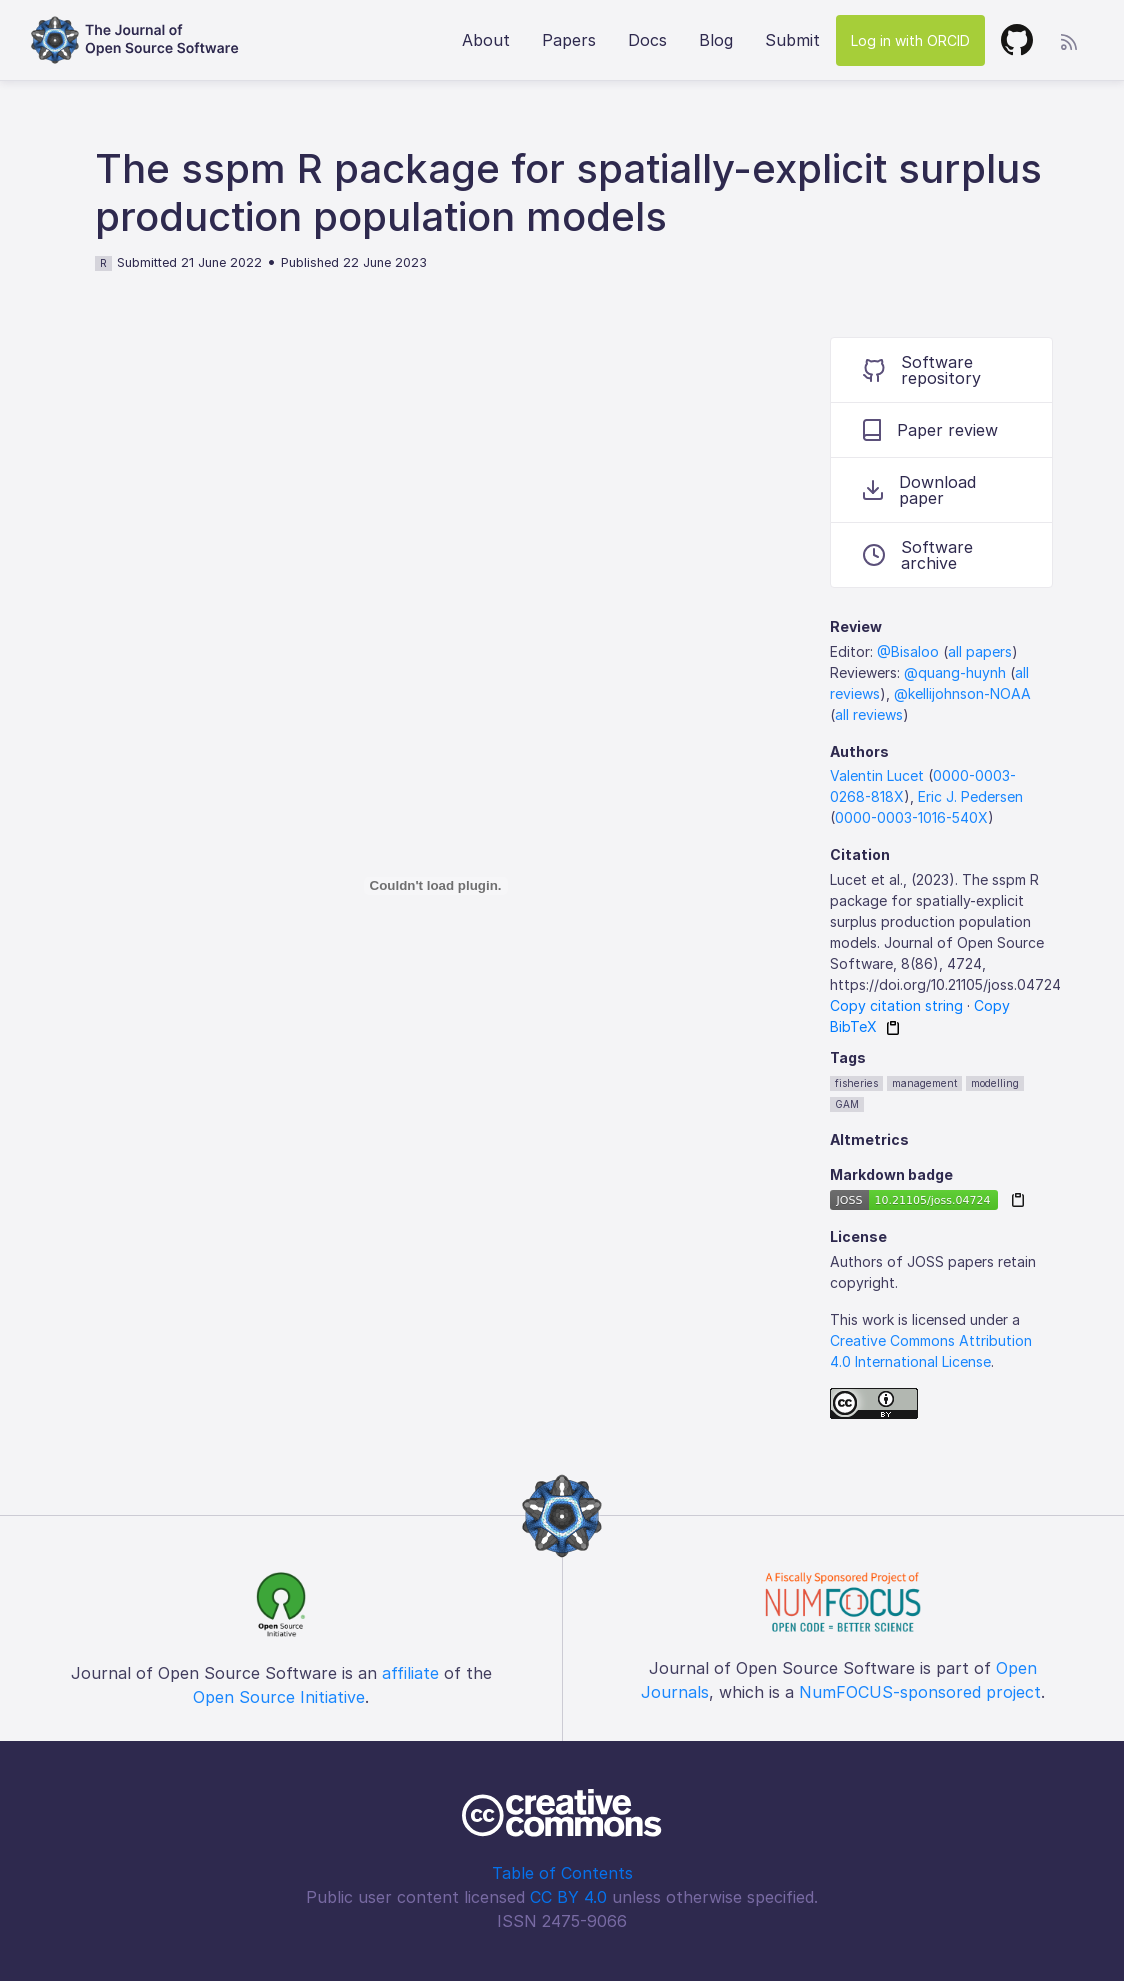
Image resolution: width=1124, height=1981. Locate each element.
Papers (569, 40)
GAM (847, 1104)
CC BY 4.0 (568, 1897)
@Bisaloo (908, 651)
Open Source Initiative (279, 1697)
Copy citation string (896, 1005)
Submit (792, 40)
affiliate (410, 1673)
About (486, 40)
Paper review (930, 430)
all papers (980, 651)
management (924, 1083)
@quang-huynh (955, 672)
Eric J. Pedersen (970, 796)
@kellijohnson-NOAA (962, 693)
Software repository (922, 370)
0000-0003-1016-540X (911, 817)
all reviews (869, 714)
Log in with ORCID (910, 40)
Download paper (919, 490)
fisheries (856, 1083)
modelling (995, 1083)
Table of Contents (562, 1873)
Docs (647, 40)
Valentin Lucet (877, 775)
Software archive (918, 555)
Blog (716, 40)
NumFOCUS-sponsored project (920, 1692)
